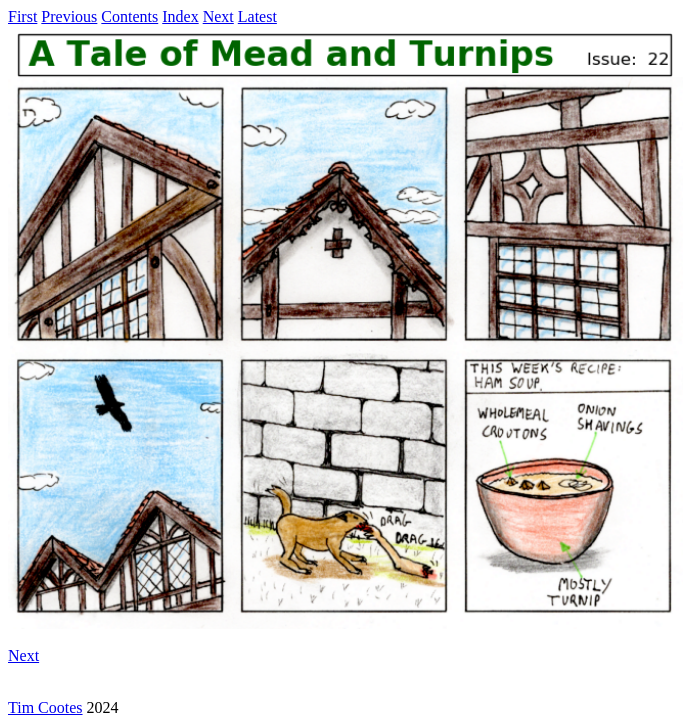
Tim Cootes (45, 707)
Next (218, 16)
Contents (129, 16)
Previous (69, 16)
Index (180, 16)
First (22, 16)
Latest (257, 16)
